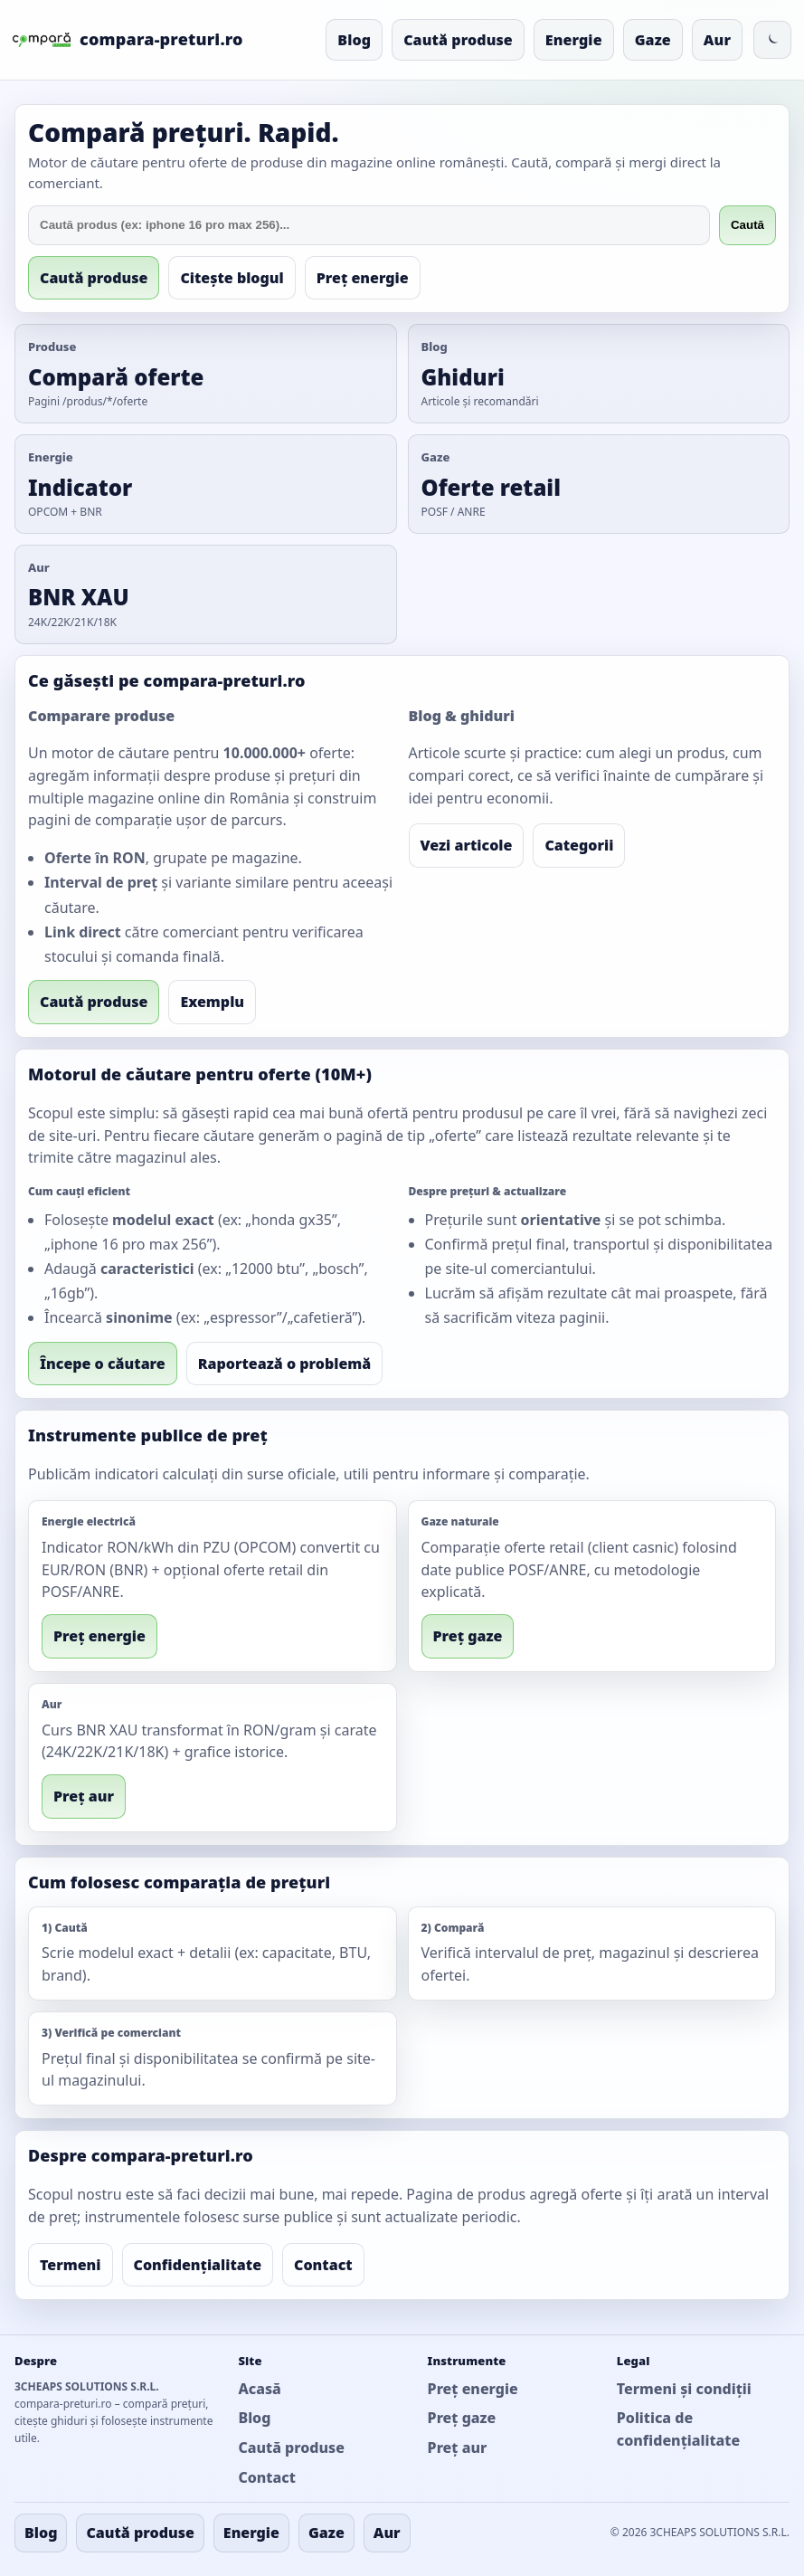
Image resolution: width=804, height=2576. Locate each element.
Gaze (653, 40)
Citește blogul (231, 278)
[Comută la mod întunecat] (772, 40)
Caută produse (458, 40)
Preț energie (363, 278)
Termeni (70, 2265)
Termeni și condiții (684, 2389)
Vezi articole (467, 845)
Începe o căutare (103, 1364)
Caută (747, 225)
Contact (323, 2265)
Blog (354, 40)
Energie (573, 40)
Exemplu (212, 1002)
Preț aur (83, 1796)
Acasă (259, 2389)
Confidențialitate (197, 2265)
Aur (717, 40)
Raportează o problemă (285, 1364)
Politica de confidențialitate (678, 2429)
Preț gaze (468, 1636)
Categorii (578, 845)
